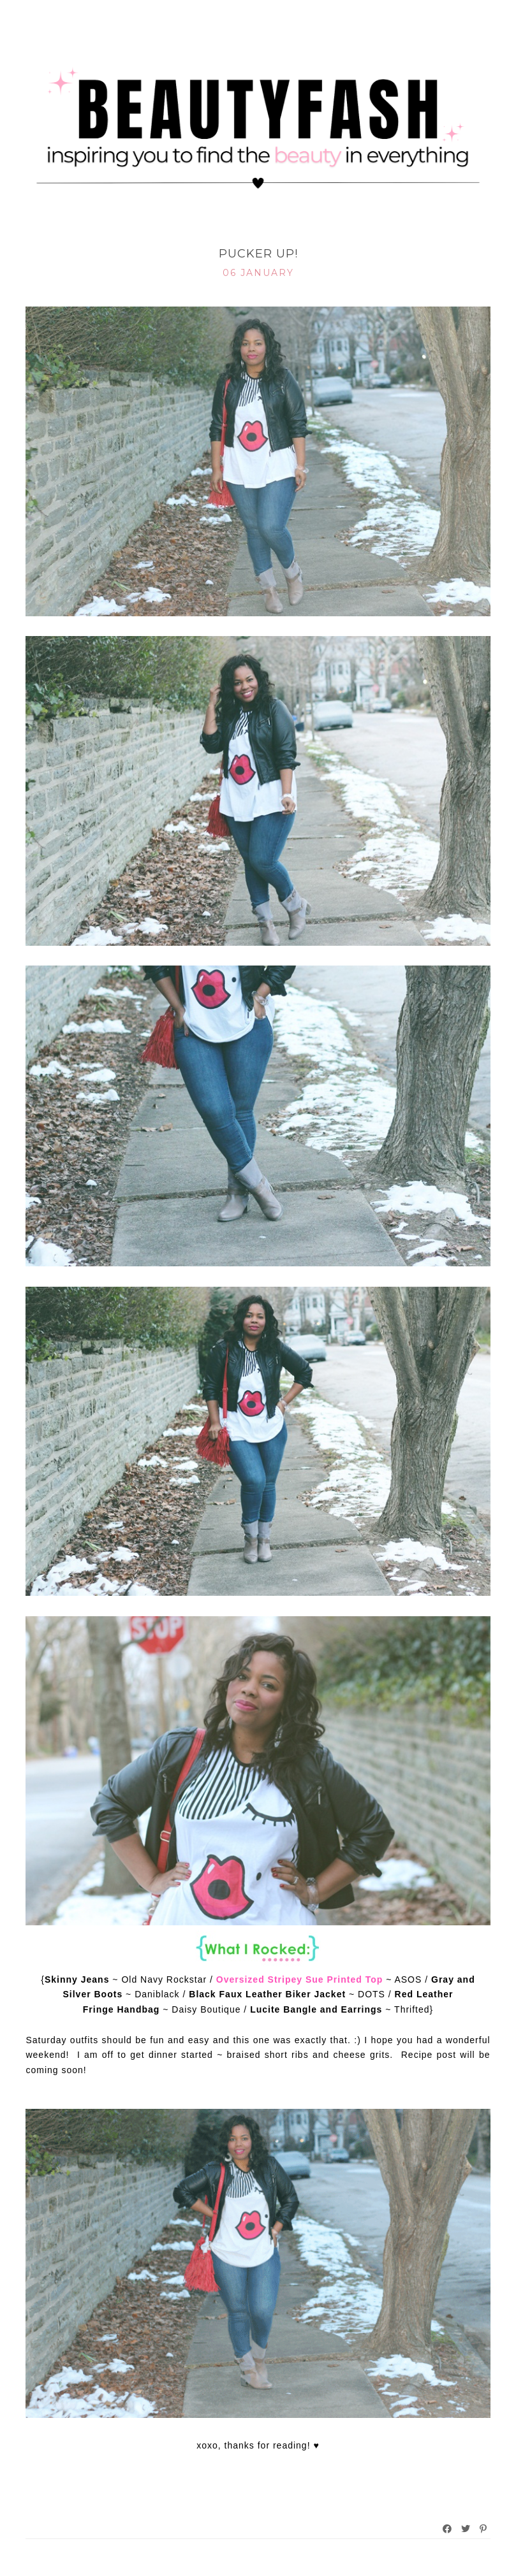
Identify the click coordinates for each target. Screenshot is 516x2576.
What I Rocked (258, 234)
